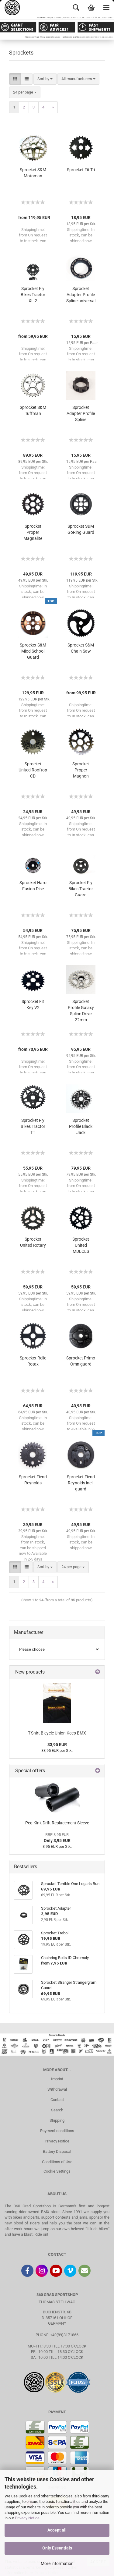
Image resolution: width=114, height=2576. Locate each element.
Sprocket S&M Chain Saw (80, 648)
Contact (57, 2099)
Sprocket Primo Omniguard (80, 1360)
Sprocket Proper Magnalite (32, 532)
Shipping (57, 2120)
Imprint (57, 2079)
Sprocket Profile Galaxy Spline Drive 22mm (81, 1010)
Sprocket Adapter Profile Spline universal (80, 294)
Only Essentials (57, 2548)
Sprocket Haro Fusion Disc (33, 885)
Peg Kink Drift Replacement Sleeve (57, 1822)
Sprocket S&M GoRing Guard (80, 529)
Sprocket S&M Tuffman (33, 410)
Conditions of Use (57, 2162)
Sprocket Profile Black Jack (80, 1126)
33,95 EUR (57, 1744)
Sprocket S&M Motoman (33, 172)
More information (57, 2563)
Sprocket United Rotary (33, 1242)
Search (57, 2110)
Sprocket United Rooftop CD (33, 769)
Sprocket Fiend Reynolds (33, 1479)
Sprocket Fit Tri (81, 169)
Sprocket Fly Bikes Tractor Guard (80, 888)
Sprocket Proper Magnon (80, 769)
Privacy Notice (27, 2518)
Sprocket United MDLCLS (80, 1245)
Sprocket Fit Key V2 (33, 1004)
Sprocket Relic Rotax (33, 1360)
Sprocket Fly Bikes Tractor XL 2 (33, 294)
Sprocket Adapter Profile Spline (81, 413)
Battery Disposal (57, 2151)
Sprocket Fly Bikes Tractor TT (33, 1126)
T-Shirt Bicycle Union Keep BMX (57, 1733)
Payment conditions (57, 2130)
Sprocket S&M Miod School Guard (33, 651)
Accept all (57, 2530)
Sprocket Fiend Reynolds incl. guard (81, 1482)
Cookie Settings (57, 2171)
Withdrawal (57, 2089)
